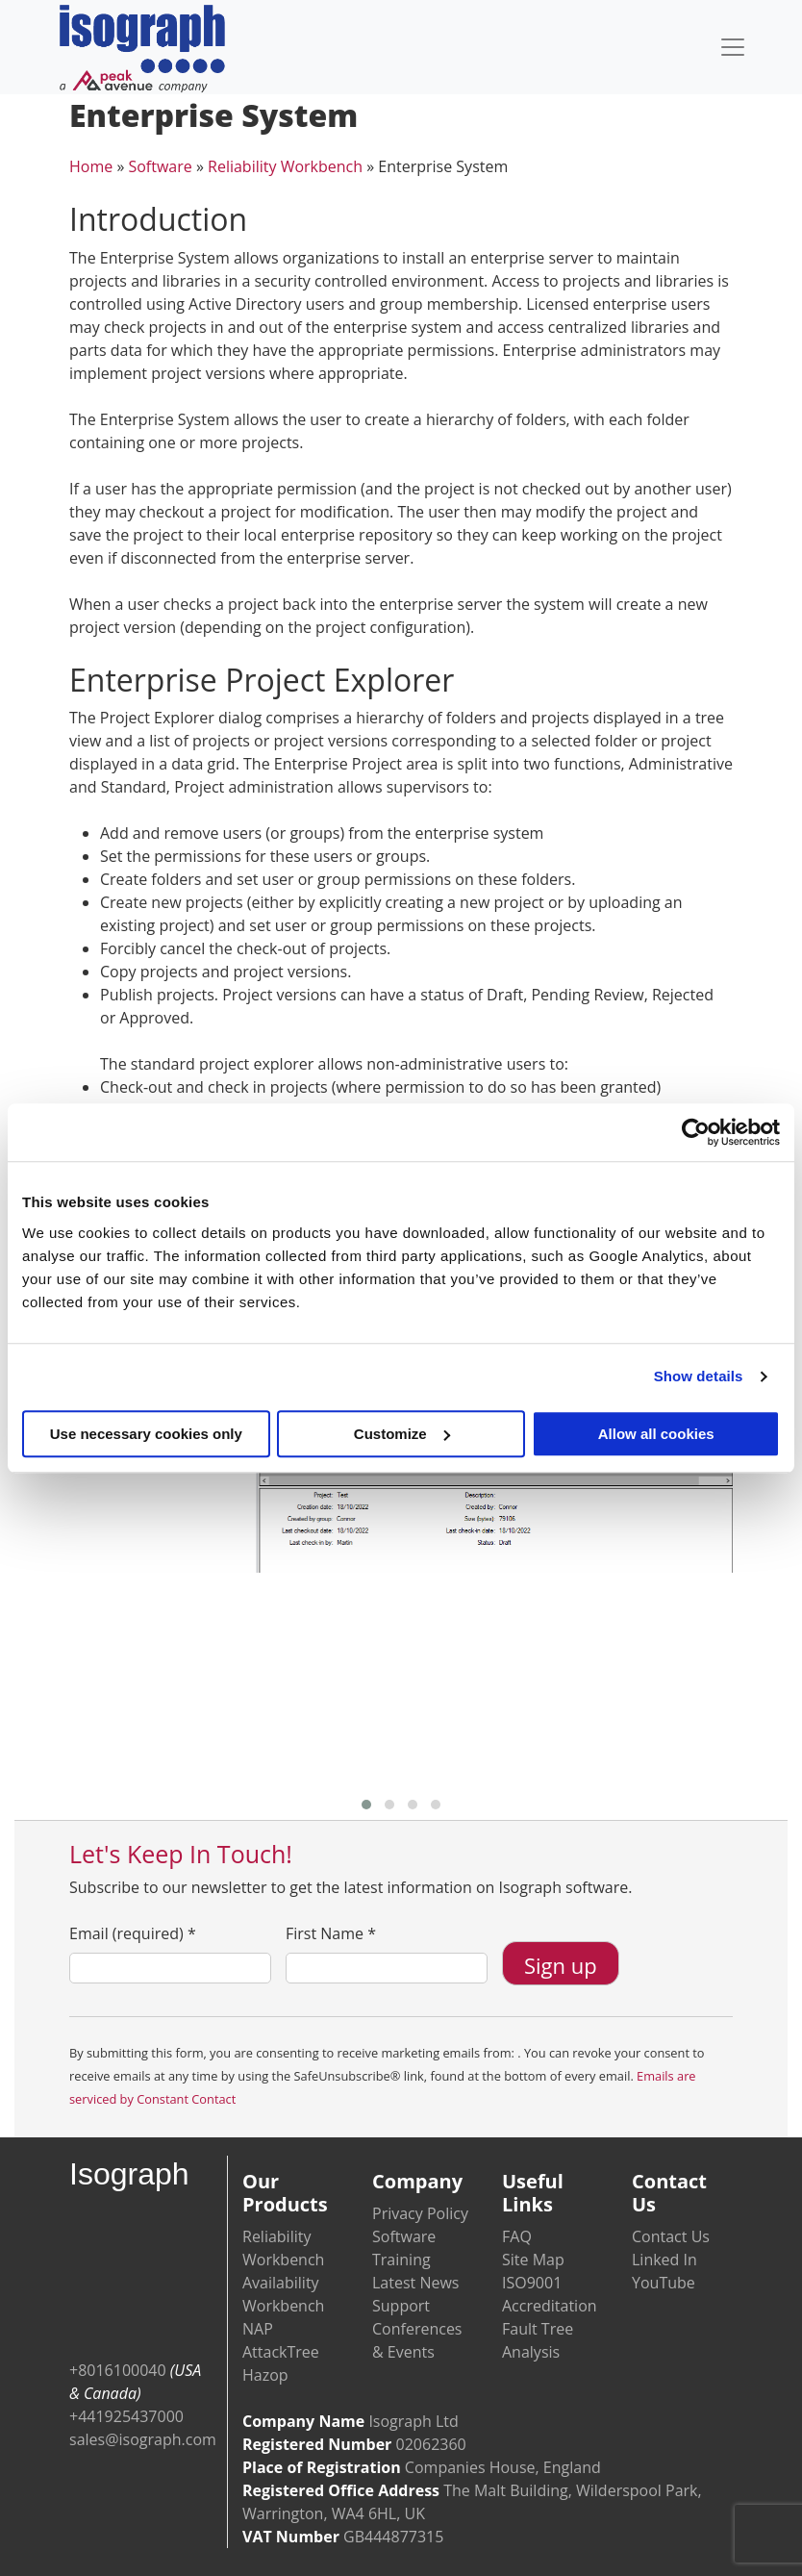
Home (91, 166)
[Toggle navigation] (732, 47)
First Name (331, 1933)
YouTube (663, 2282)
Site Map (533, 2259)
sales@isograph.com (142, 2439)
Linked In (664, 2259)
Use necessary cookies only (146, 1434)
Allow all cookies (656, 1434)
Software (159, 166)
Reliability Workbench (285, 166)
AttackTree (280, 2351)
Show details (698, 1376)
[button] (366, 1804)
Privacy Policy (420, 2213)
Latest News (415, 2282)
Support (401, 2305)
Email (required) (132, 1933)
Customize (402, 1434)
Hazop (265, 2375)
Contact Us (671, 2236)
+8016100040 (117, 2370)
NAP (257, 2328)
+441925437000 (126, 2416)
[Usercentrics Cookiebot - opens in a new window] (696, 1132)
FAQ (517, 2236)
